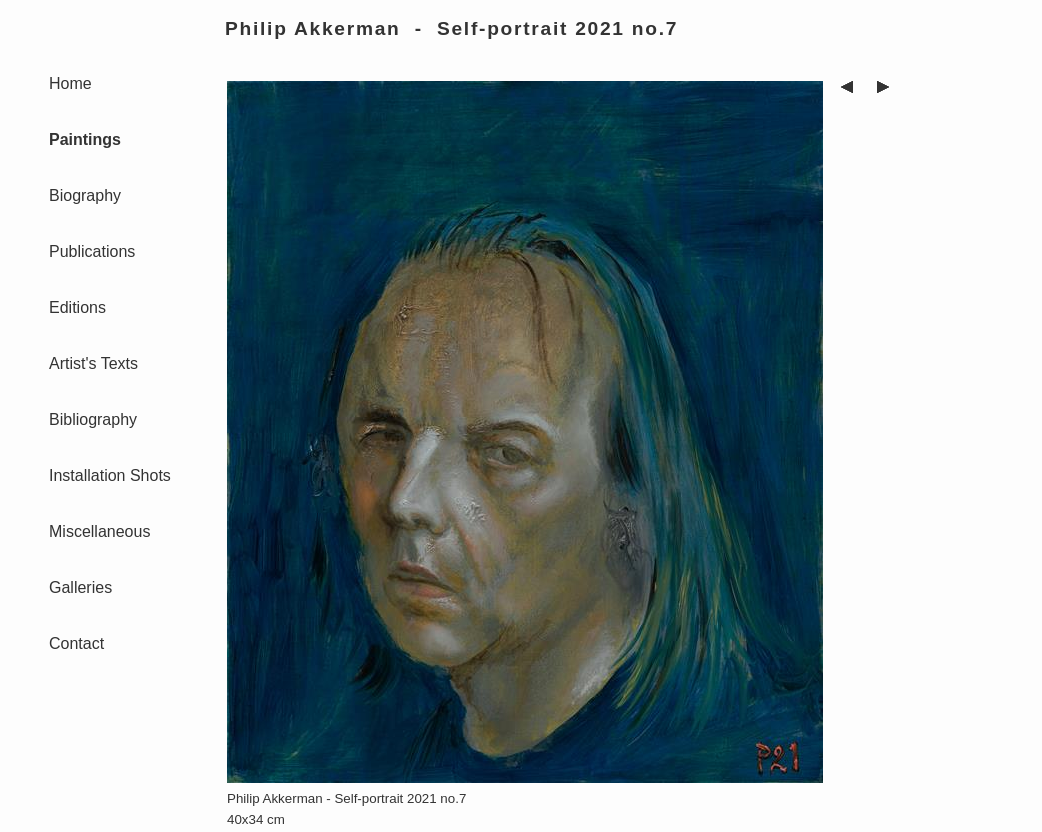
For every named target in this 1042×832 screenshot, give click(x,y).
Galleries (80, 587)
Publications (92, 251)
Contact (76, 643)
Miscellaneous (99, 531)
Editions (77, 307)
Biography (85, 195)
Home (70, 83)
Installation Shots (110, 475)
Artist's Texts (93, 363)
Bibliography (93, 419)
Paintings (85, 139)
